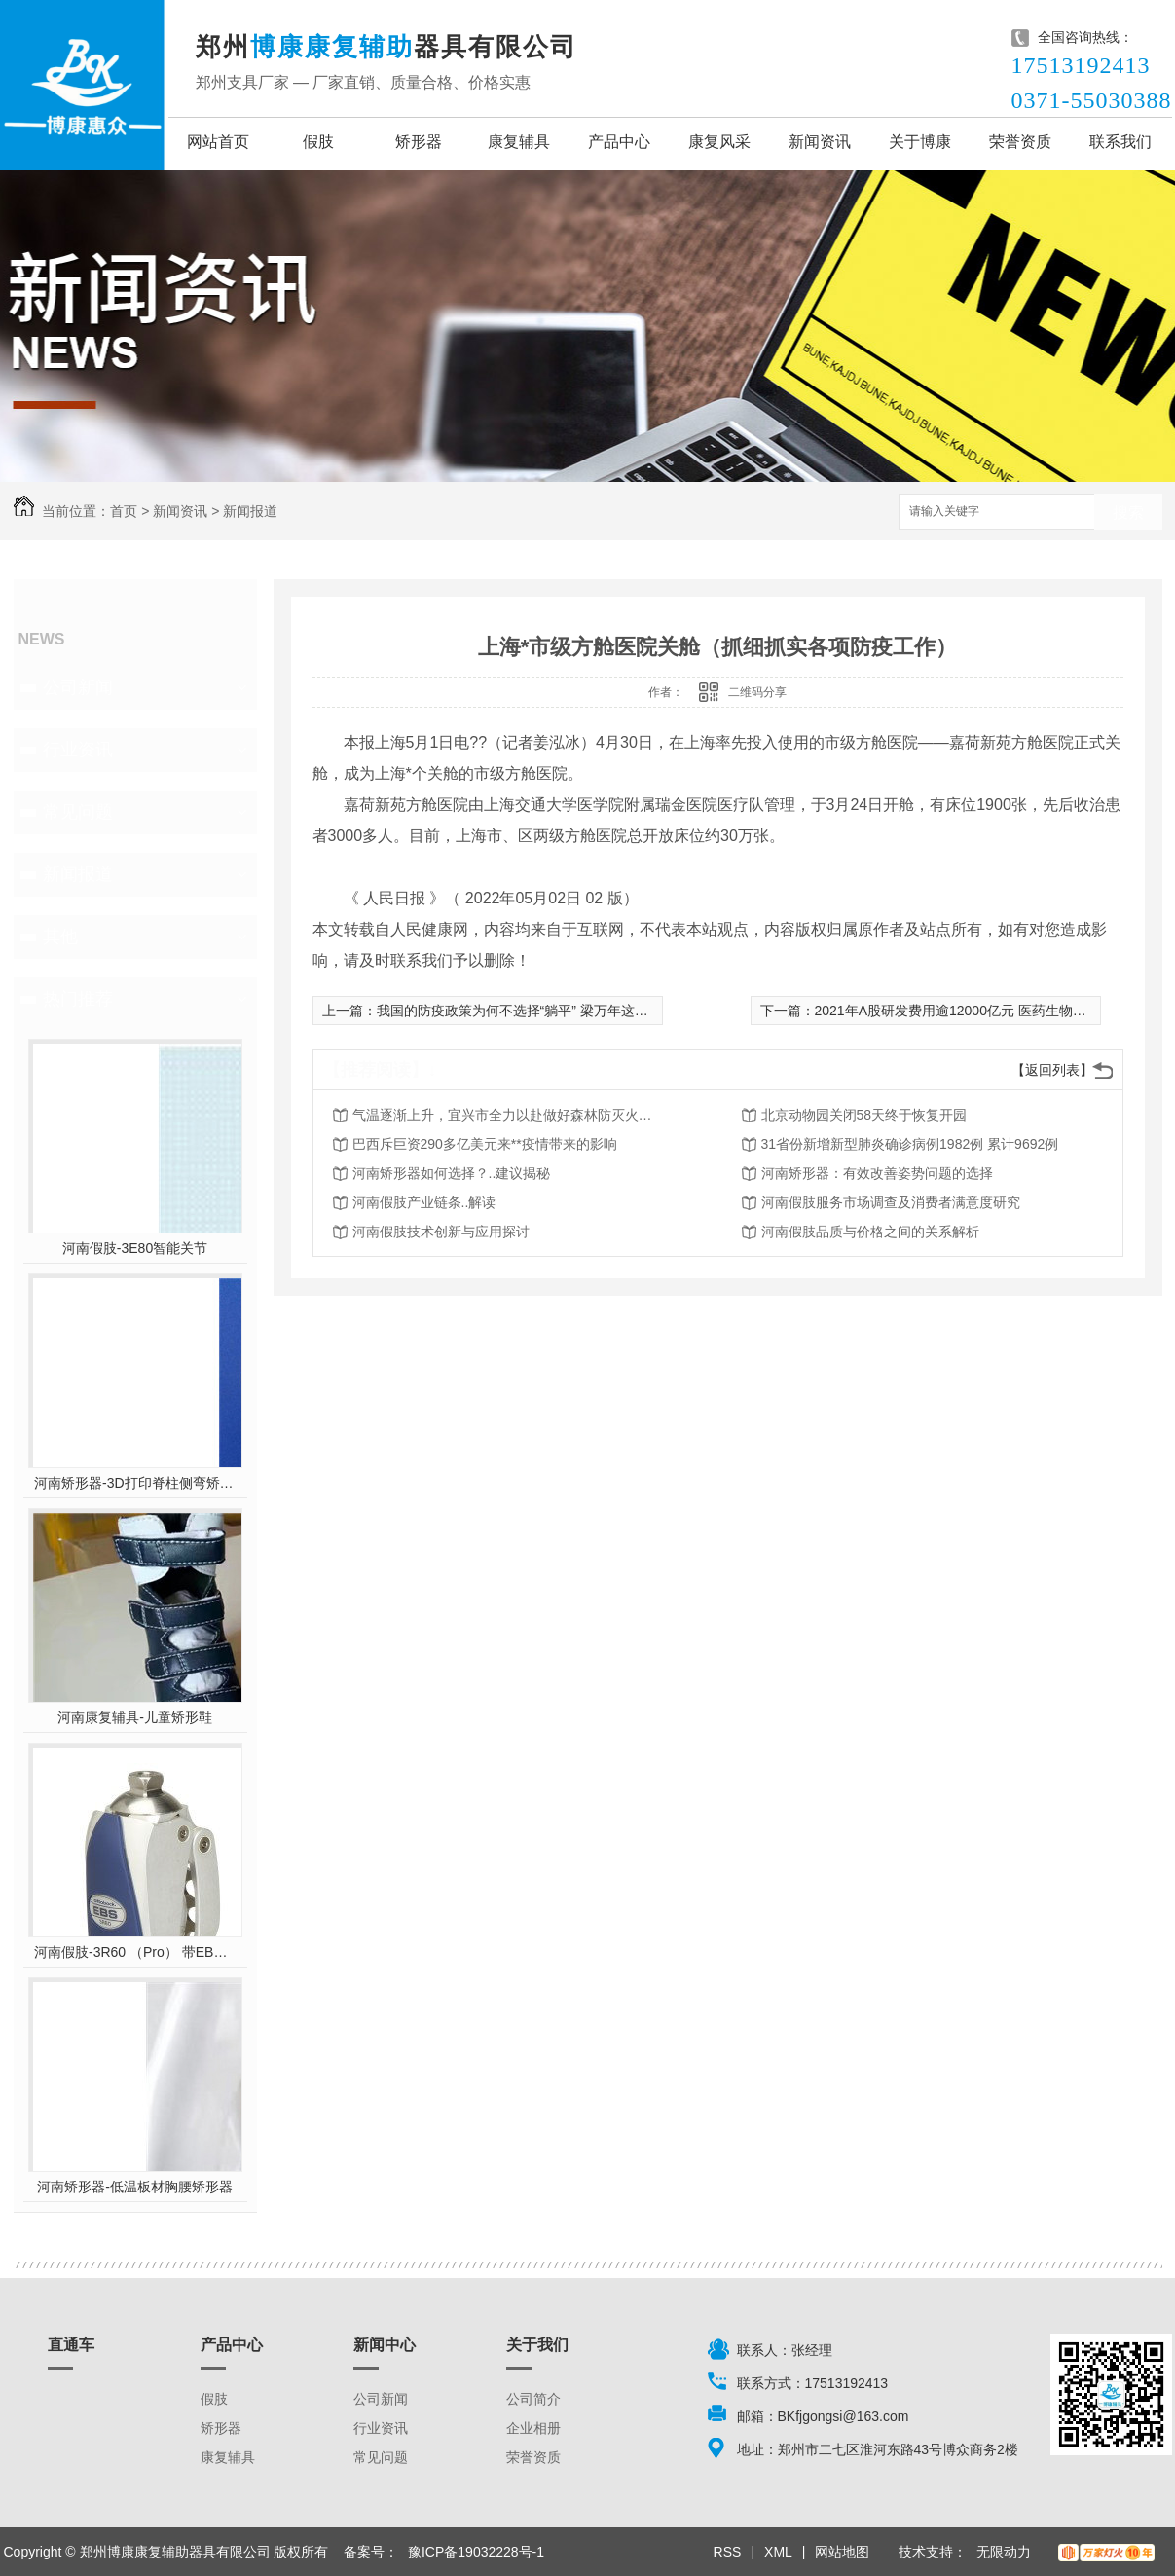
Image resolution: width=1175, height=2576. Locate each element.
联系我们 (1120, 141)
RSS (728, 2551)
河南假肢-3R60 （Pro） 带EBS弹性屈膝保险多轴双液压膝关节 (135, 1952)
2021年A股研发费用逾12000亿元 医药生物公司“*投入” (978, 1010)
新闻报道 (250, 511)
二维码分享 (757, 692)
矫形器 (418, 141)
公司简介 (533, 2399)
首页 (123, 511)
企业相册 (533, 2428)
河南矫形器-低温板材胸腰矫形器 (135, 2186)
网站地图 (842, 2551)
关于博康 (920, 141)
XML (778, 2551)
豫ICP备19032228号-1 (476, 2551)
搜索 (1128, 512)
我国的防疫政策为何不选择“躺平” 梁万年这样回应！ (533, 1010)
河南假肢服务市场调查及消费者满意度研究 (890, 1202)
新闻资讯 (820, 141)
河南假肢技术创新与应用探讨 (441, 1231)
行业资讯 (78, 749)
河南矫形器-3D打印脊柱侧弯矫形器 (135, 1482)
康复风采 (719, 141)
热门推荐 (78, 999)
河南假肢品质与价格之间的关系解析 (870, 1231)
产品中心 (619, 141)
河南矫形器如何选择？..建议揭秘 (451, 1173)
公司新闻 (78, 687)
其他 (60, 936)
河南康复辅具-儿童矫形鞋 (134, 1717)
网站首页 (218, 141)
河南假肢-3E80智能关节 (134, 1248)
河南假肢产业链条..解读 (424, 1202)
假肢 (318, 141)
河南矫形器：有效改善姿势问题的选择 (877, 1173)
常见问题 (78, 812)
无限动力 (1003, 2551)
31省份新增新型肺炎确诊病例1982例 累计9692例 (910, 1144)
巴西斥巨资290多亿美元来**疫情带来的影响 (484, 1144)
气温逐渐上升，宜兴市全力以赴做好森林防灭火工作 (508, 1114)
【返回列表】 (1052, 1070)
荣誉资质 (1020, 141)
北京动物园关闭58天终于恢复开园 (864, 1114)
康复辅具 (519, 141)
